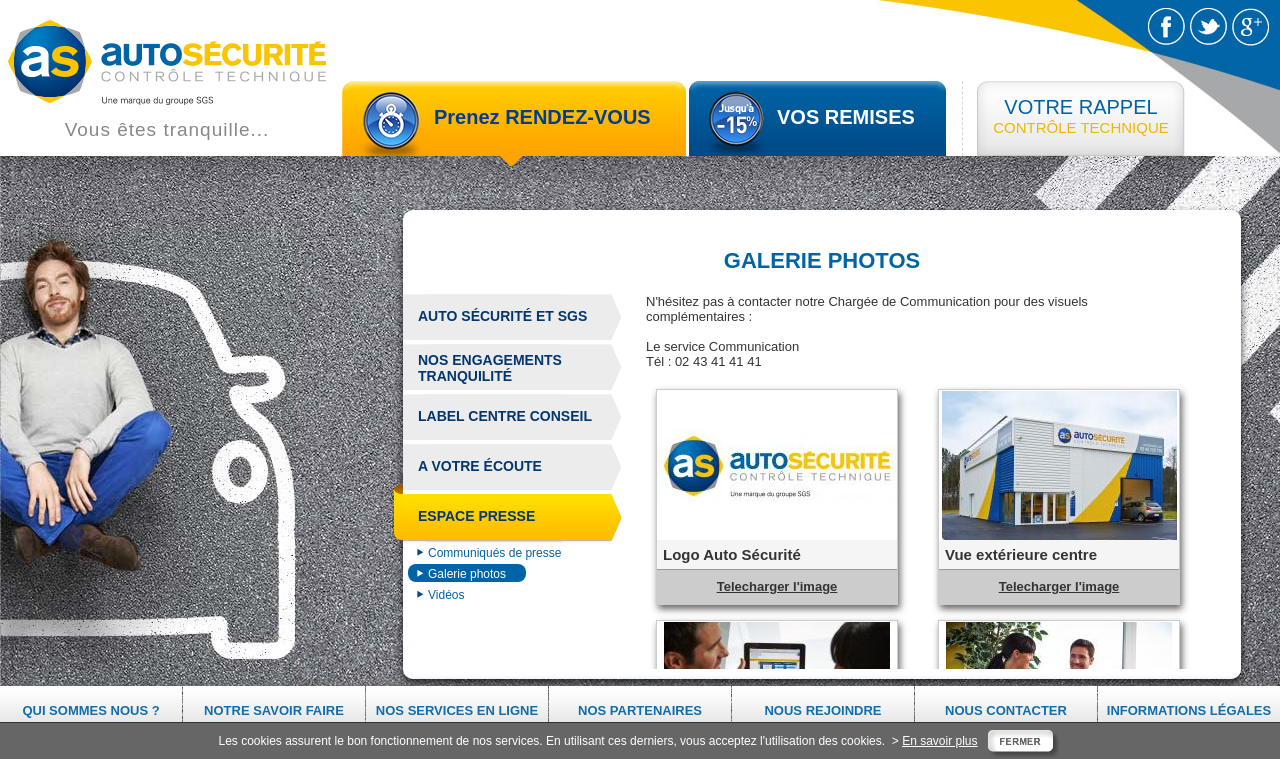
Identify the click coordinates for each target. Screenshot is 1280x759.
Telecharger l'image (777, 586)
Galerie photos (467, 574)
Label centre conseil (505, 416)
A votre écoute (480, 466)
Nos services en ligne (457, 710)
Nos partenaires (640, 710)
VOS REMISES (846, 117)
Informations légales (1189, 710)
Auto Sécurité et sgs (502, 316)
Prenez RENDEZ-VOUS (542, 117)
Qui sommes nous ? (90, 710)
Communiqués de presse (494, 553)
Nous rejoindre (822, 710)
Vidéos (446, 595)
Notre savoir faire (274, 710)
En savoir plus (939, 741)
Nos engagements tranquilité (490, 368)
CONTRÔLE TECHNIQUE (1081, 116)
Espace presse (469, 519)
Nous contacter (1006, 710)
